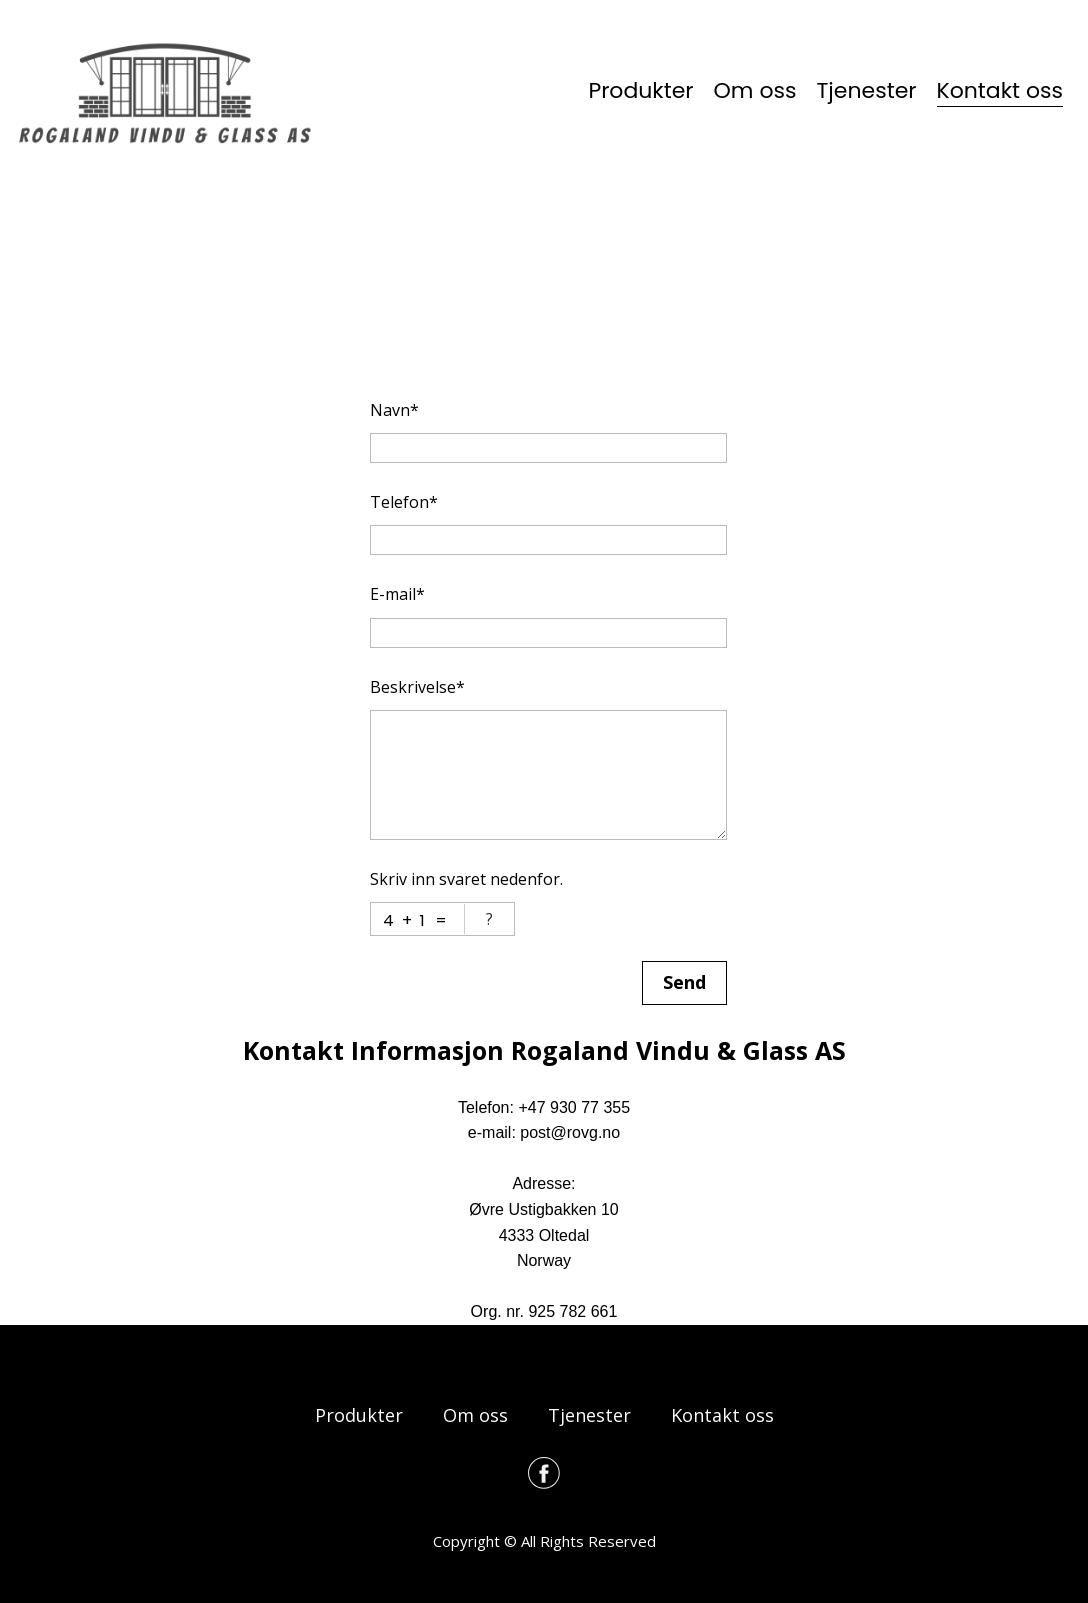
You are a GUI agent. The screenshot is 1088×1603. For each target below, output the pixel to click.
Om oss (755, 90)
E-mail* (397, 594)
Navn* (394, 410)
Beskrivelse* (417, 687)
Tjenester (866, 90)
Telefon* (404, 502)
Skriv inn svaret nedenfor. (466, 879)
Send (684, 982)
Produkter (640, 90)
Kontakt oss (1000, 90)
